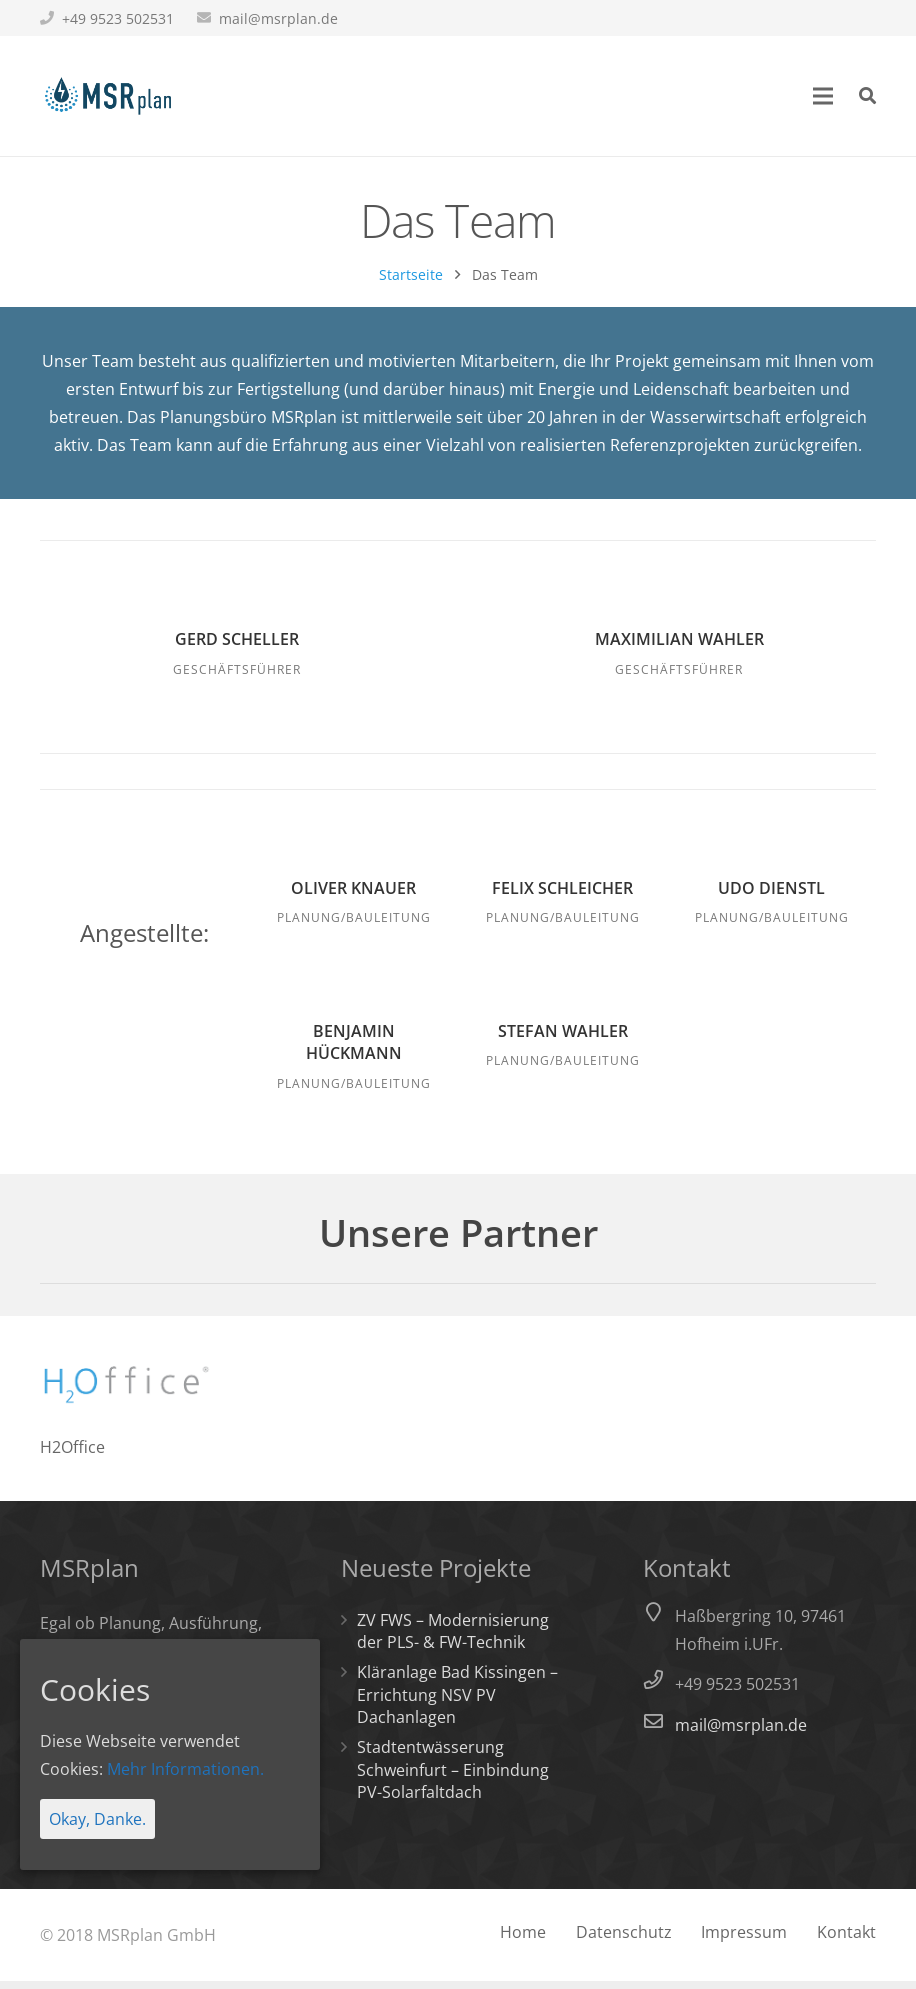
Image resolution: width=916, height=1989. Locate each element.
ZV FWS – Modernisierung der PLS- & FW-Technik (453, 1638)
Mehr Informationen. (185, 1769)
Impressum (744, 1940)
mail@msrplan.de (278, 18)
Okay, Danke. (97, 1819)
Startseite (411, 282)
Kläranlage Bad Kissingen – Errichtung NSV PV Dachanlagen (457, 1702)
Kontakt (846, 1940)
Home (523, 1940)
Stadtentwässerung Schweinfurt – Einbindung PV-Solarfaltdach (453, 1777)
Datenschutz (624, 1940)
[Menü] (824, 96)
